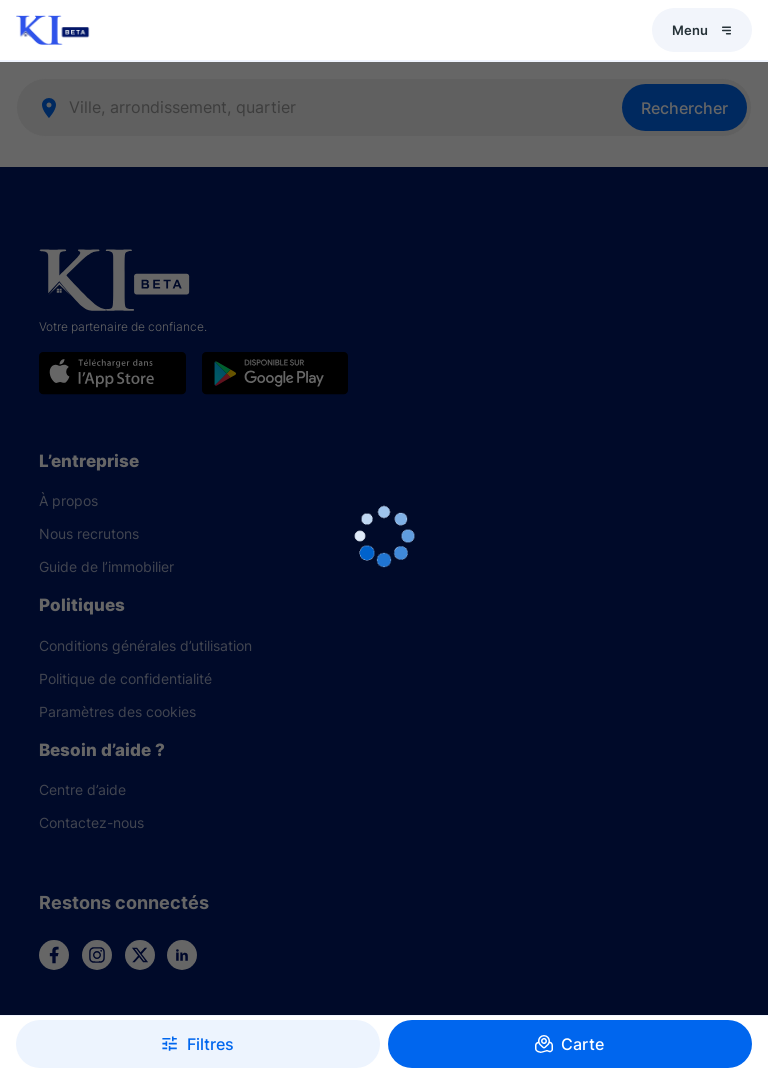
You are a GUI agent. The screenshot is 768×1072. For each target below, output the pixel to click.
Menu (702, 30)
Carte (570, 1044)
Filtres (198, 1044)
